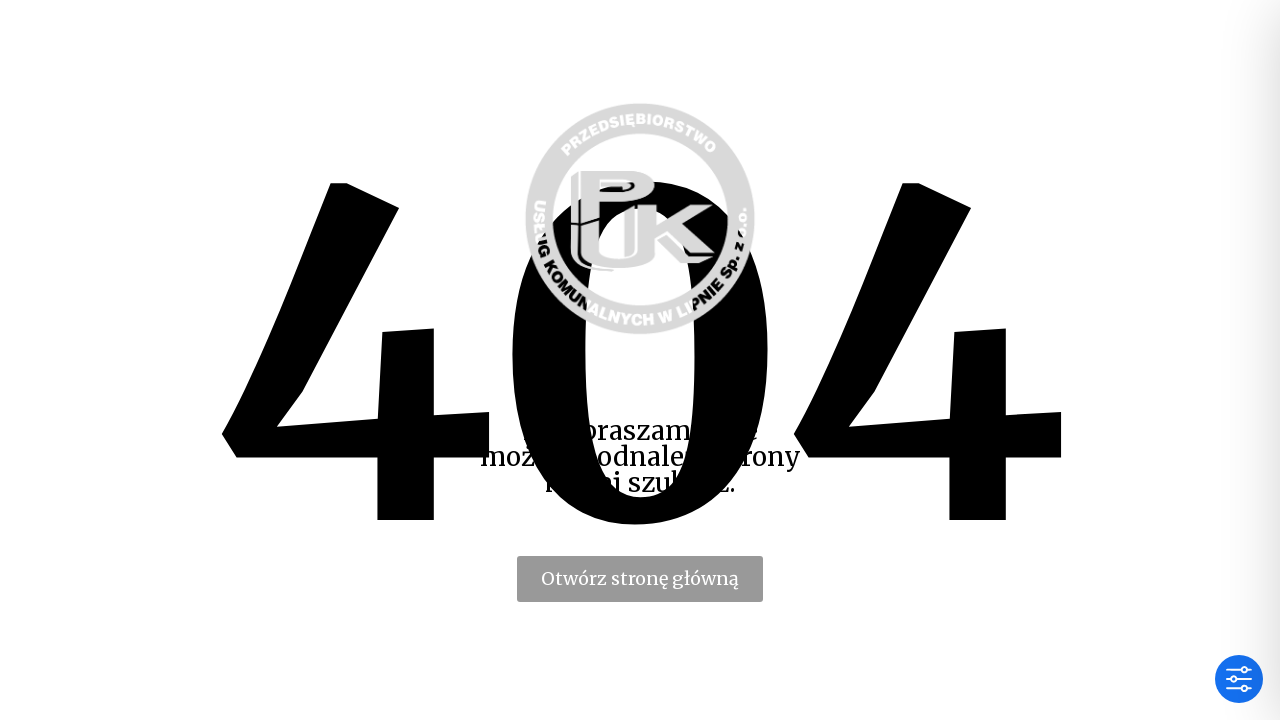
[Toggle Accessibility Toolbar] (1239, 679)
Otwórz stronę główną (640, 578)
